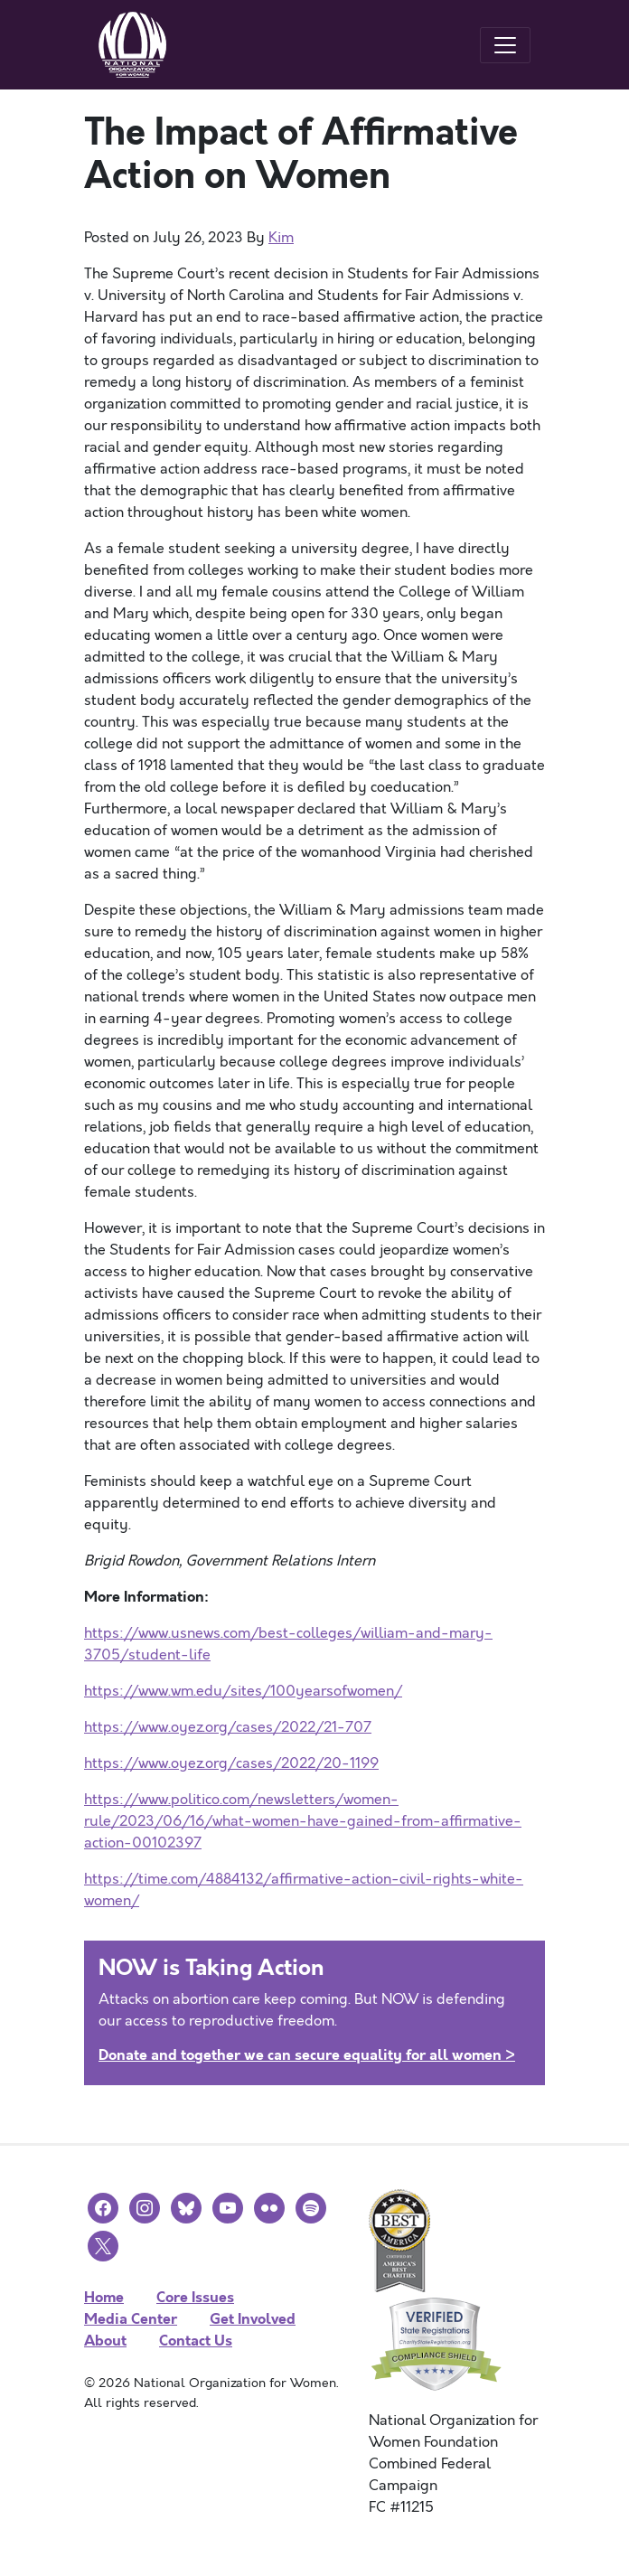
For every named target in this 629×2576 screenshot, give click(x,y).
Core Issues (195, 2297)
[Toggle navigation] (505, 45)
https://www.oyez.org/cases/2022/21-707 (227, 1727)
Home (104, 2297)
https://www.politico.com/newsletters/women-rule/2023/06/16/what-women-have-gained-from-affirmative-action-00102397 (302, 1821)
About (105, 2340)
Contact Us (195, 2340)
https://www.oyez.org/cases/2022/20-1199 (231, 1763)
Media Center (130, 2318)
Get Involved (253, 2318)
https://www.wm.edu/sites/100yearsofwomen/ (243, 1691)
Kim (281, 238)
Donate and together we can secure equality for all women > (307, 2055)
